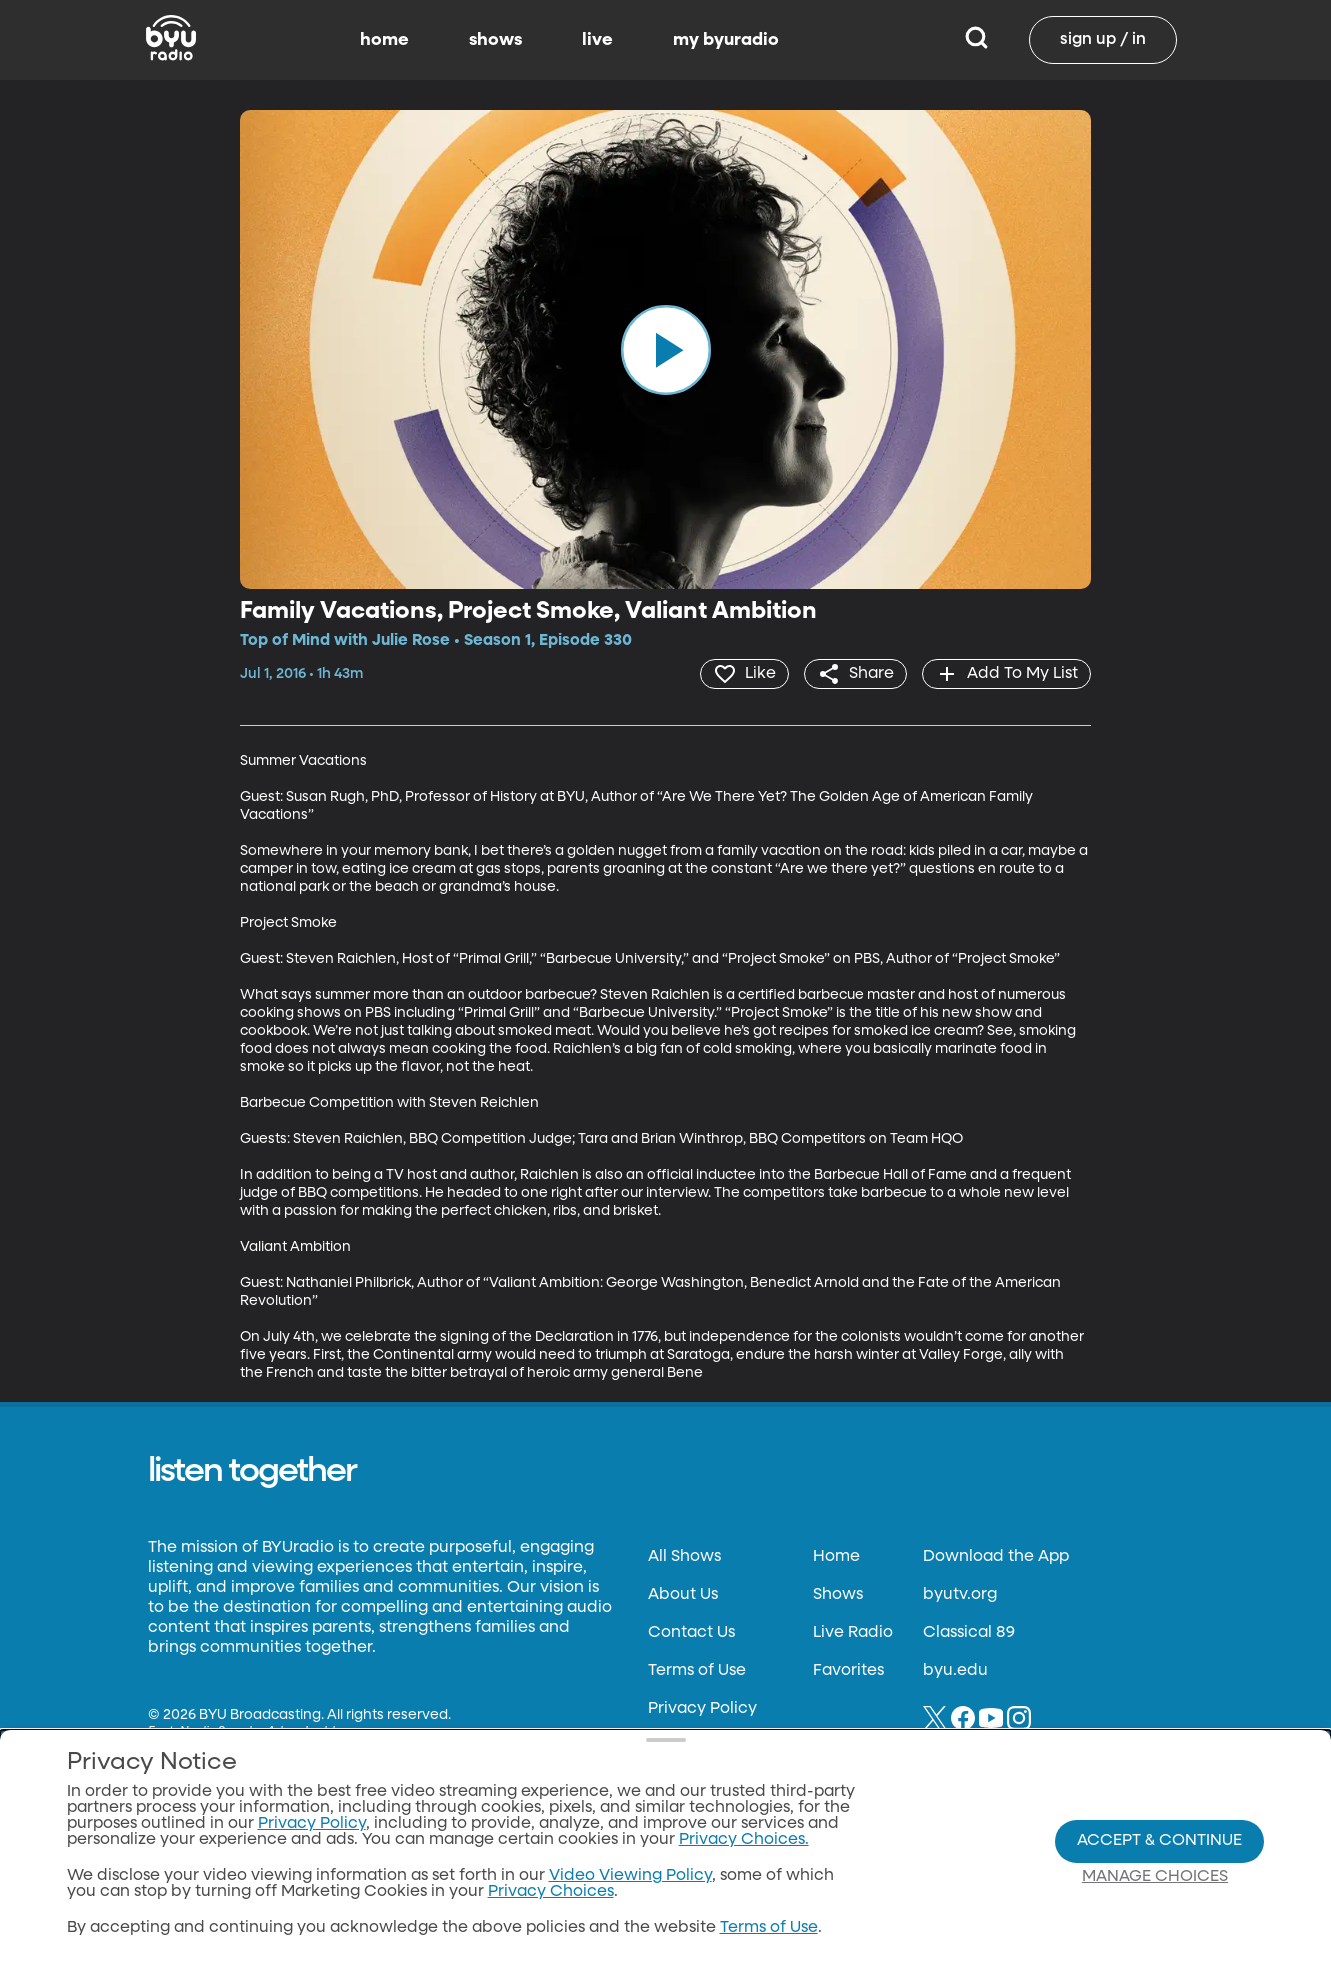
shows (495, 40)
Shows (838, 1595)
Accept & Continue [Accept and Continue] (1159, 1841)
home (384, 40)
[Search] (976, 40)
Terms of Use (697, 1671)
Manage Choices (1155, 1877)
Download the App (996, 1557)
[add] (1006, 674)
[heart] (744, 674)
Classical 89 (969, 1633)
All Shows (684, 1557)
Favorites (848, 1671)
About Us (683, 1595)
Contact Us (691, 1633)
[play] (666, 349)
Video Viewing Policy (630, 1876)
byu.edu (955, 1671)
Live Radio (853, 1633)
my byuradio (726, 40)
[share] (855, 674)
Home (836, 1557)
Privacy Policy (702, 1709)
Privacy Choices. (744, 1840)
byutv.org (960, 1595)
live (597, 40)
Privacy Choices (551, 1892)
